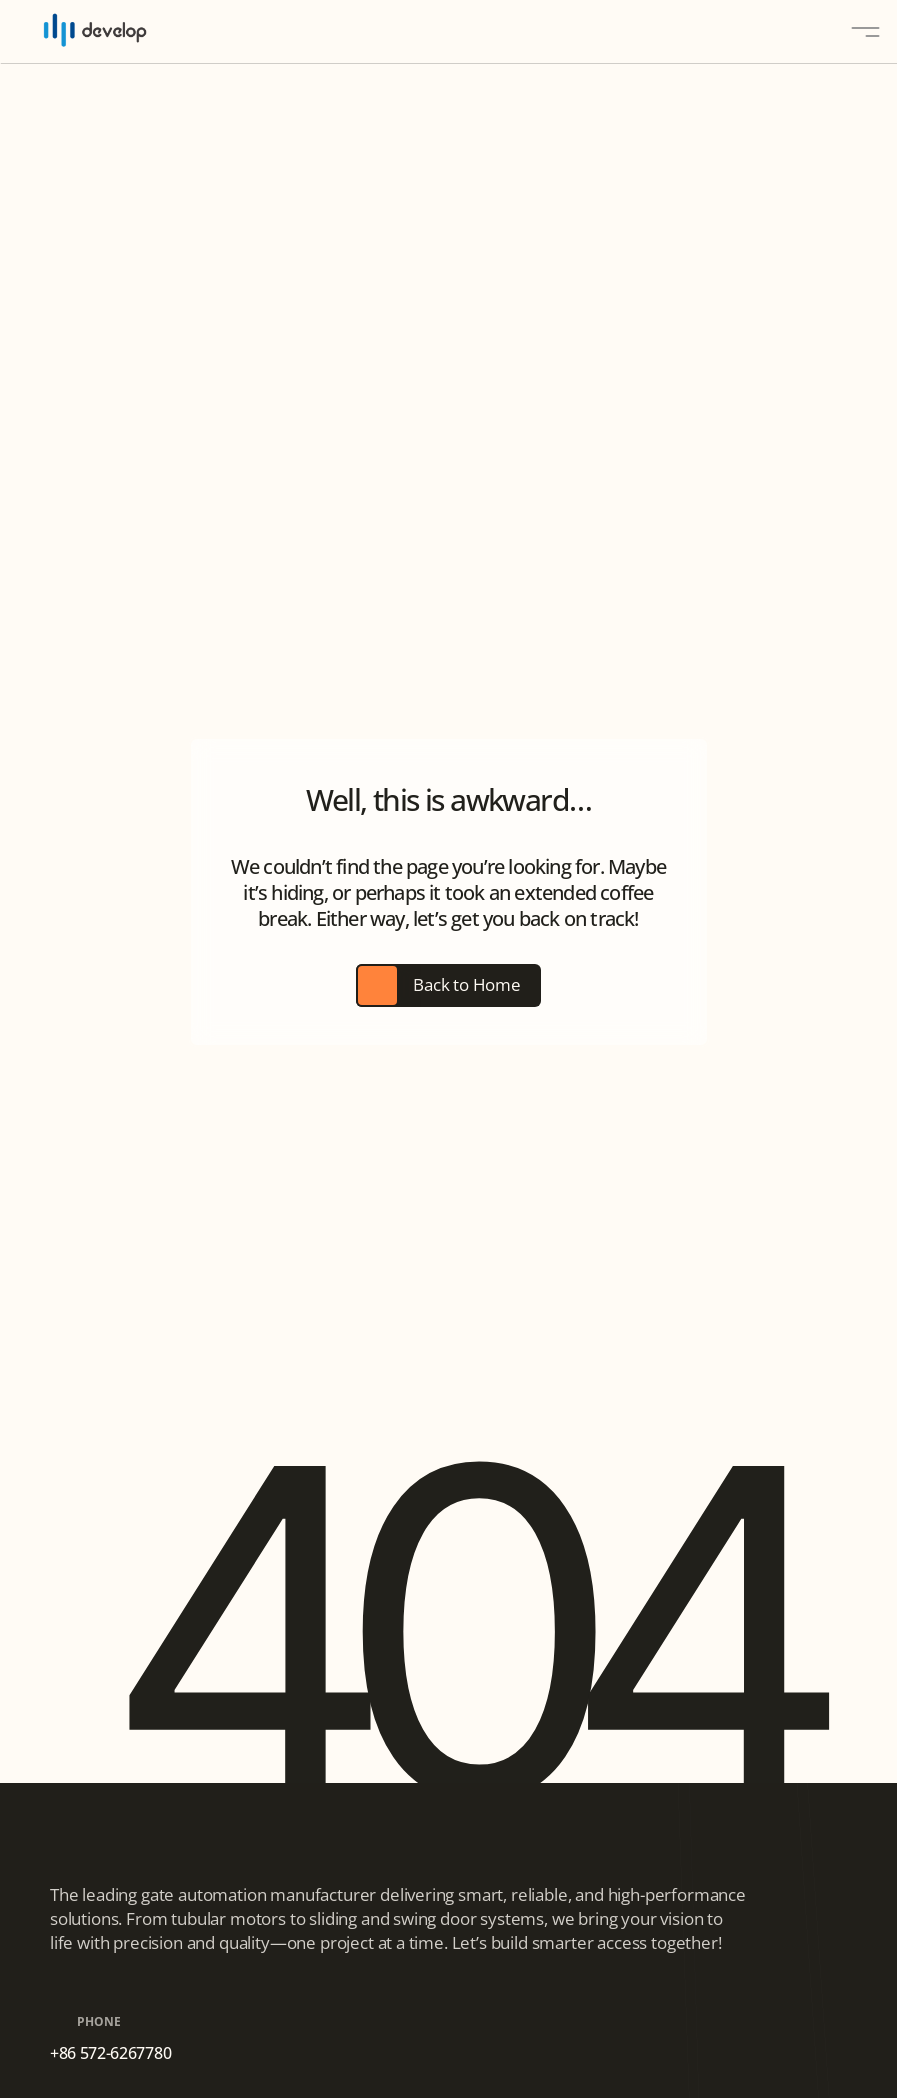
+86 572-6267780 (110, 2053)
